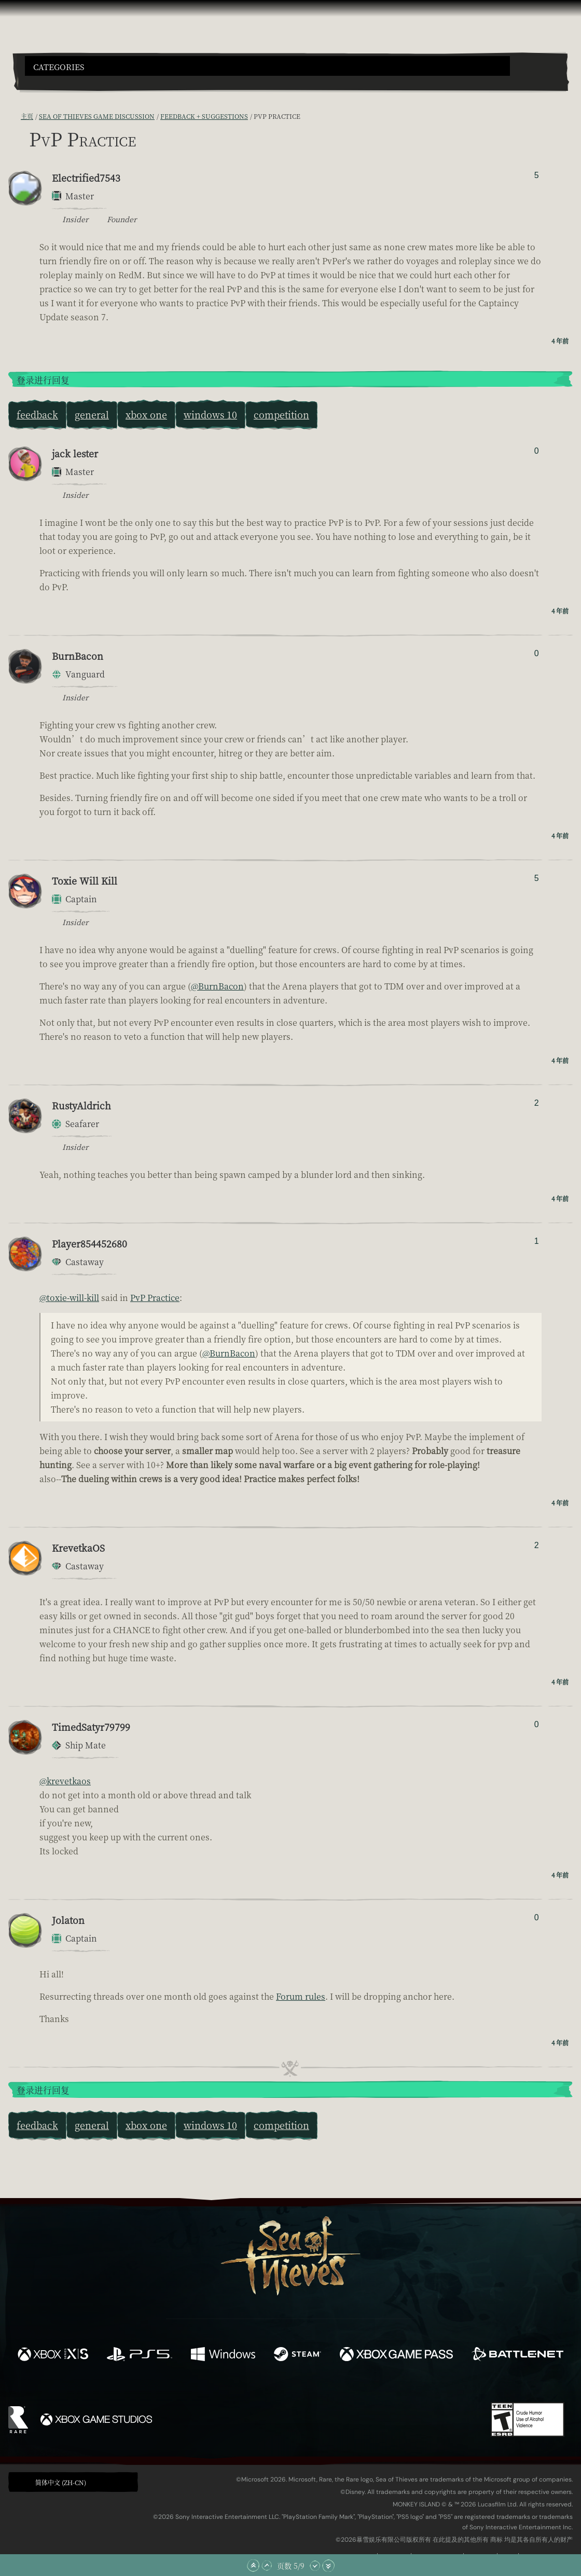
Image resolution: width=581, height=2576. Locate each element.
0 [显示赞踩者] (536, 450)
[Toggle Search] (46, 82)
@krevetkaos (65, 1781)
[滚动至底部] (328, 2565)
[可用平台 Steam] (297, 2355)
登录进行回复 (43, 380)
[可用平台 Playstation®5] (139, 2355)
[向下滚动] (315, 2565)
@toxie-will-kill (69, 1298)
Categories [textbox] (58, 67)
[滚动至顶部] (253, 2565)
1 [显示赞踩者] (536, 1241)
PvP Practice (154, 1298)
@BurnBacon (217, 986)
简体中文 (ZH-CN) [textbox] (60, 2482)
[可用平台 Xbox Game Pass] (396, 2355)
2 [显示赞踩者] (536, 1103)
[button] (267, 66)
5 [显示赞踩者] (536, 175)
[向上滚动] (266, 2565)
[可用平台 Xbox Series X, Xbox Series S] (53, 2355)
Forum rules (300, 1996)
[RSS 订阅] (14, 116)
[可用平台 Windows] (223, 2355)
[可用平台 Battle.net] (517, 2355)
